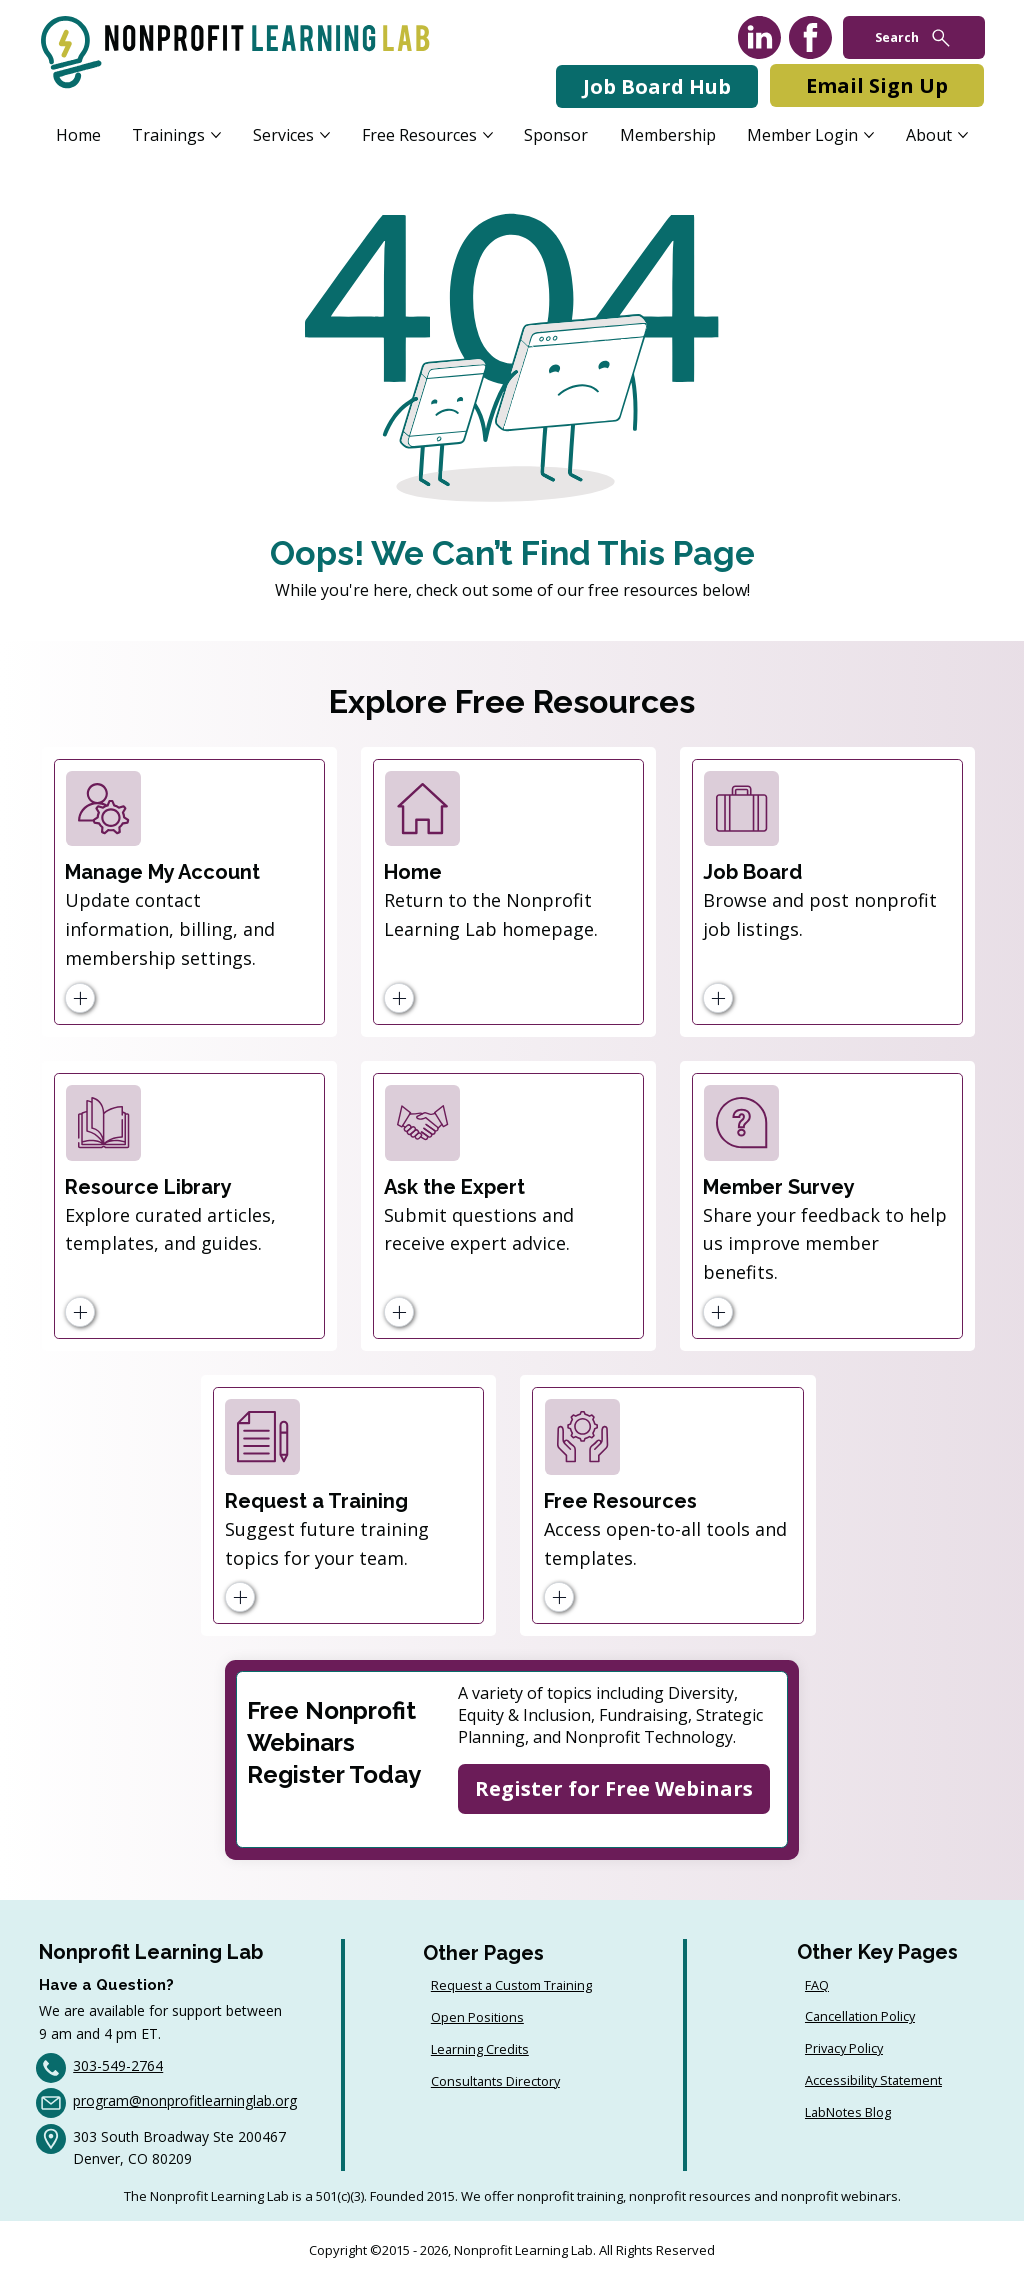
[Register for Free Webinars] (614, 1789)
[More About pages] (963, 135)
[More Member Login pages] (869, 135)
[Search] (914, 37)
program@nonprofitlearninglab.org (185, 2100)
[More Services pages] (325, 135)
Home (413, 872)
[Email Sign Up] (877, 85)
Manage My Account (162, 872)
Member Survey (779, 1187)
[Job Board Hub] (657, 86)
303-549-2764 (118, 2065)
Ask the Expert (454, 1187)
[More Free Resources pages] (488, 135)
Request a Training (316, 1501)
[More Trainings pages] (216, 135)
